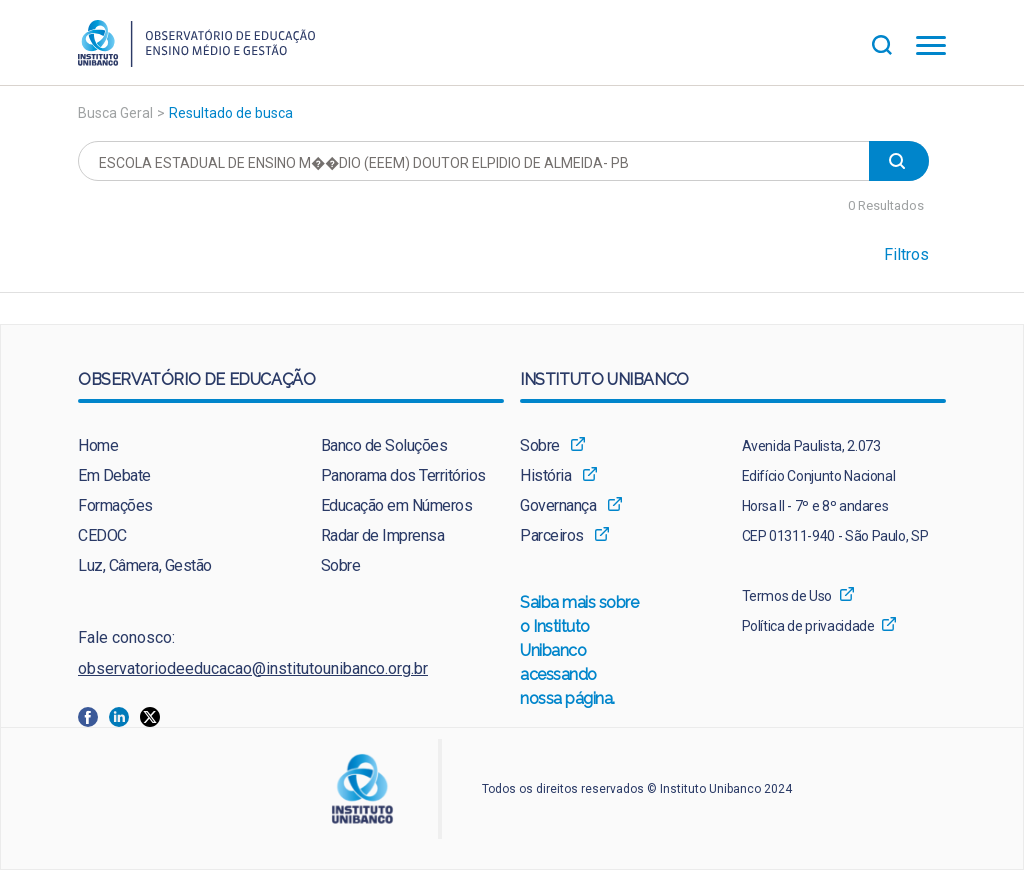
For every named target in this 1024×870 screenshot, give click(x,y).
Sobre (341, 565)
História (545, 475)
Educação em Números (397, 505)
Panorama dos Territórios (403, 475)
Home (98, 445)
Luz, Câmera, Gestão (145, 565)
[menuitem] (169, 446)
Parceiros (552, 535)
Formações (115, 505)
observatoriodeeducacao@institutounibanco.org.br (253, 668)
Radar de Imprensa (383, 535)
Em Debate (114, 475)
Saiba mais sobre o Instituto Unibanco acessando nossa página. (580, 652)
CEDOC (102, 535)
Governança (558, 505)
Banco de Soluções (384, 445)
